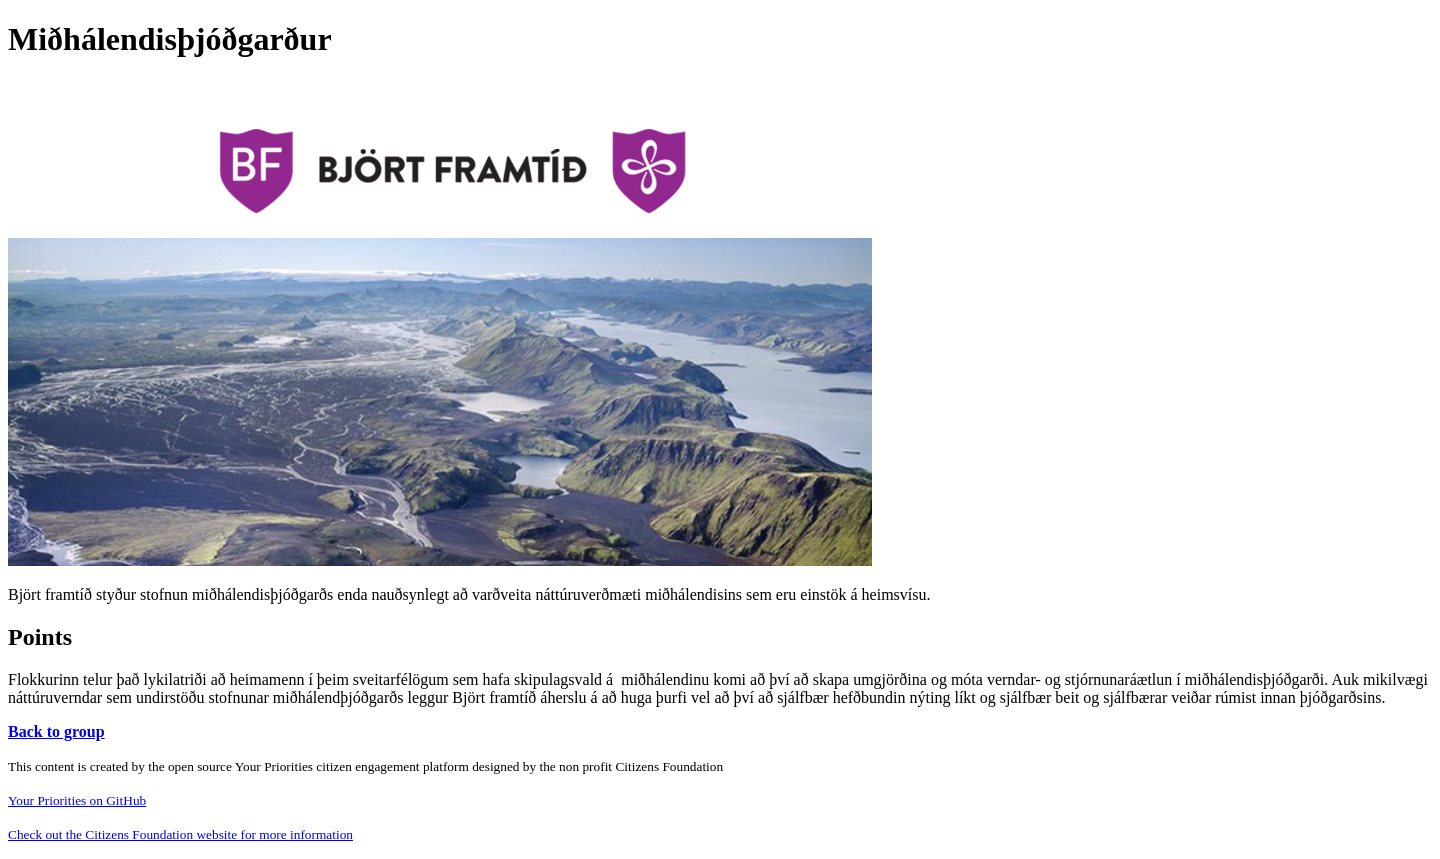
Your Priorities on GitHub (77, 800)
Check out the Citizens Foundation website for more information (180, 834)
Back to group (56, 731)
